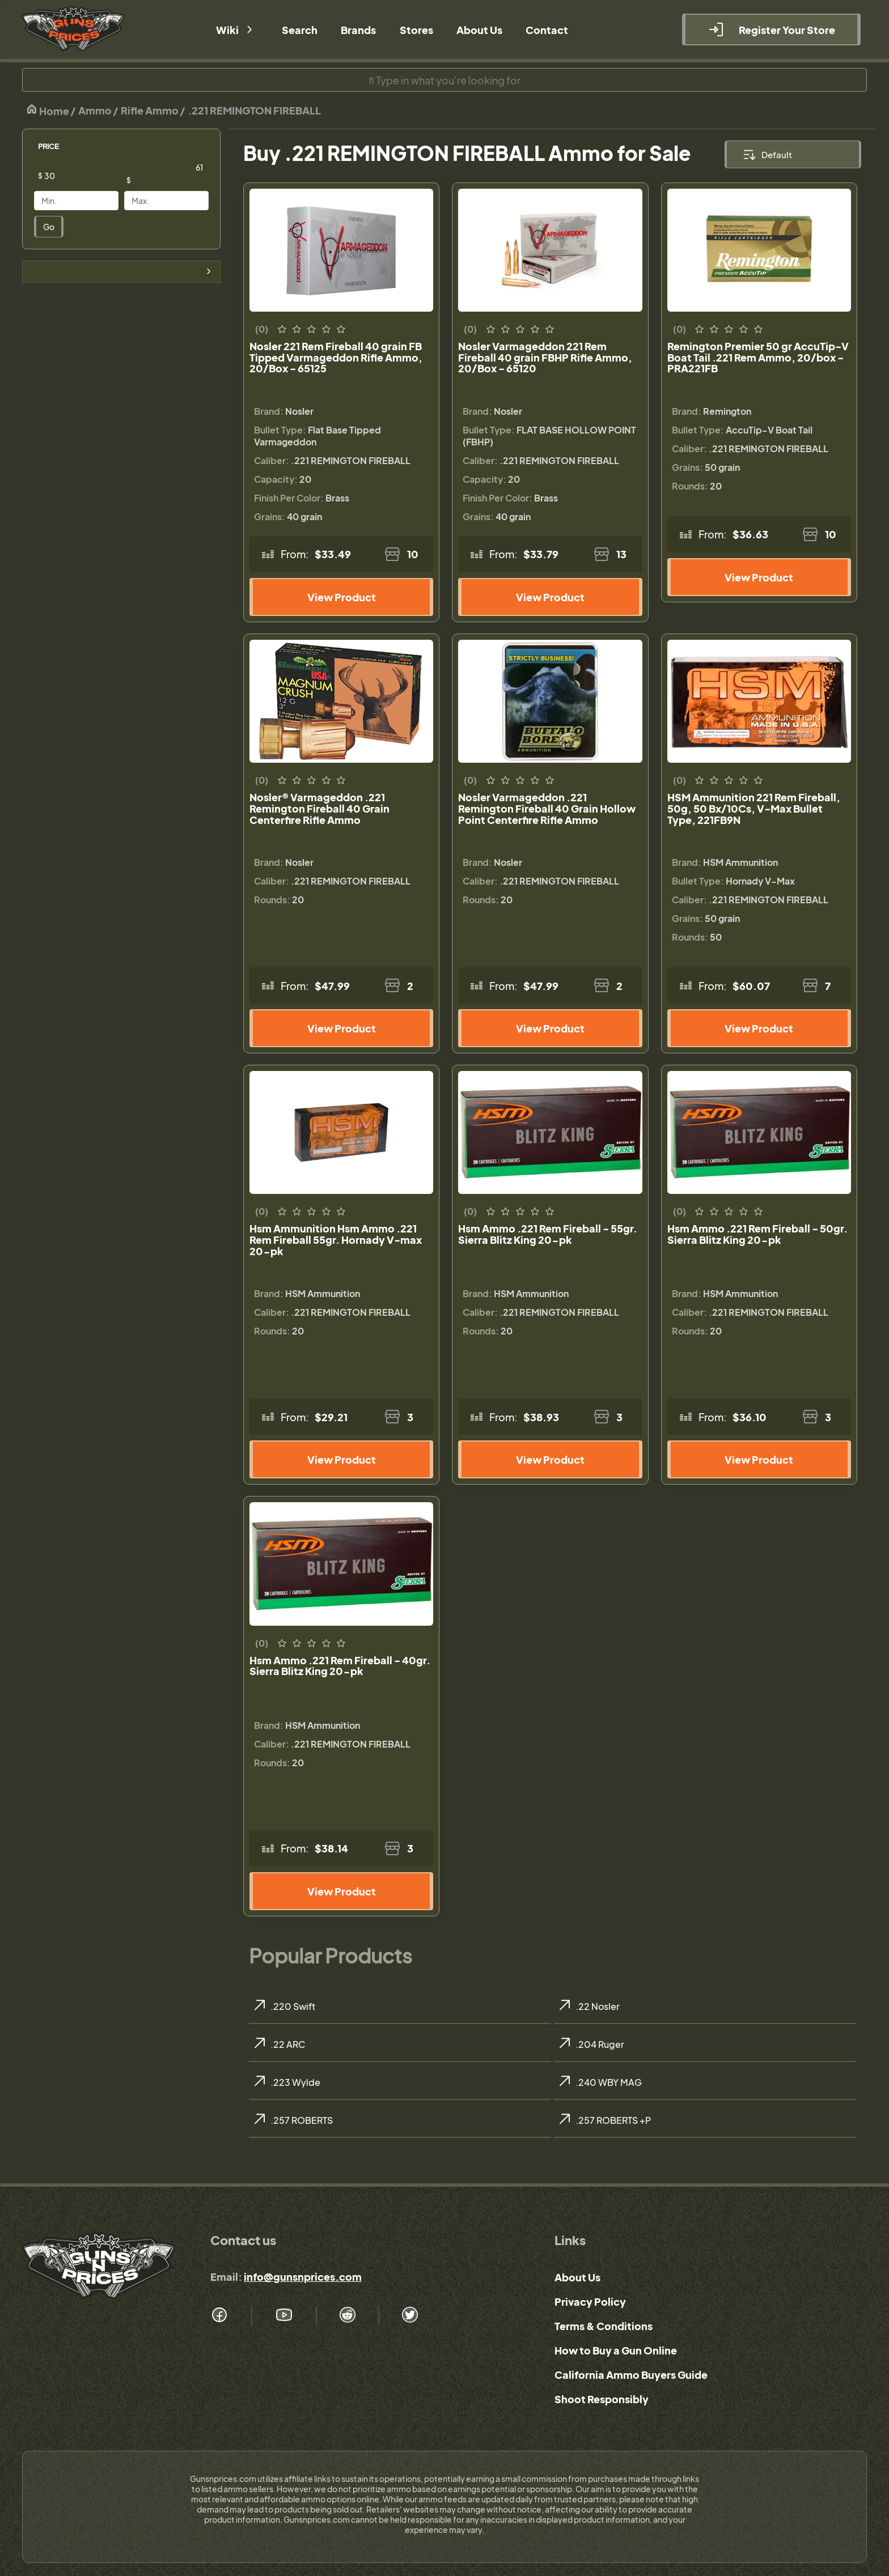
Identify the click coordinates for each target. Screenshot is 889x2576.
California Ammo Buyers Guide (631, 2374)
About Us (577, 2277)
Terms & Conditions (603, 2325)
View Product (341, 596)
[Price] (84, 175)
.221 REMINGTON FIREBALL (254, 110)
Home (47, 110)
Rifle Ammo (150, 110)
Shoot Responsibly (601, 2398)
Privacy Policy (590, 2301)
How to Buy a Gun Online (615, 2350)
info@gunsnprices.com (303, 2276)
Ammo (95, 110)
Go (48, 227)
